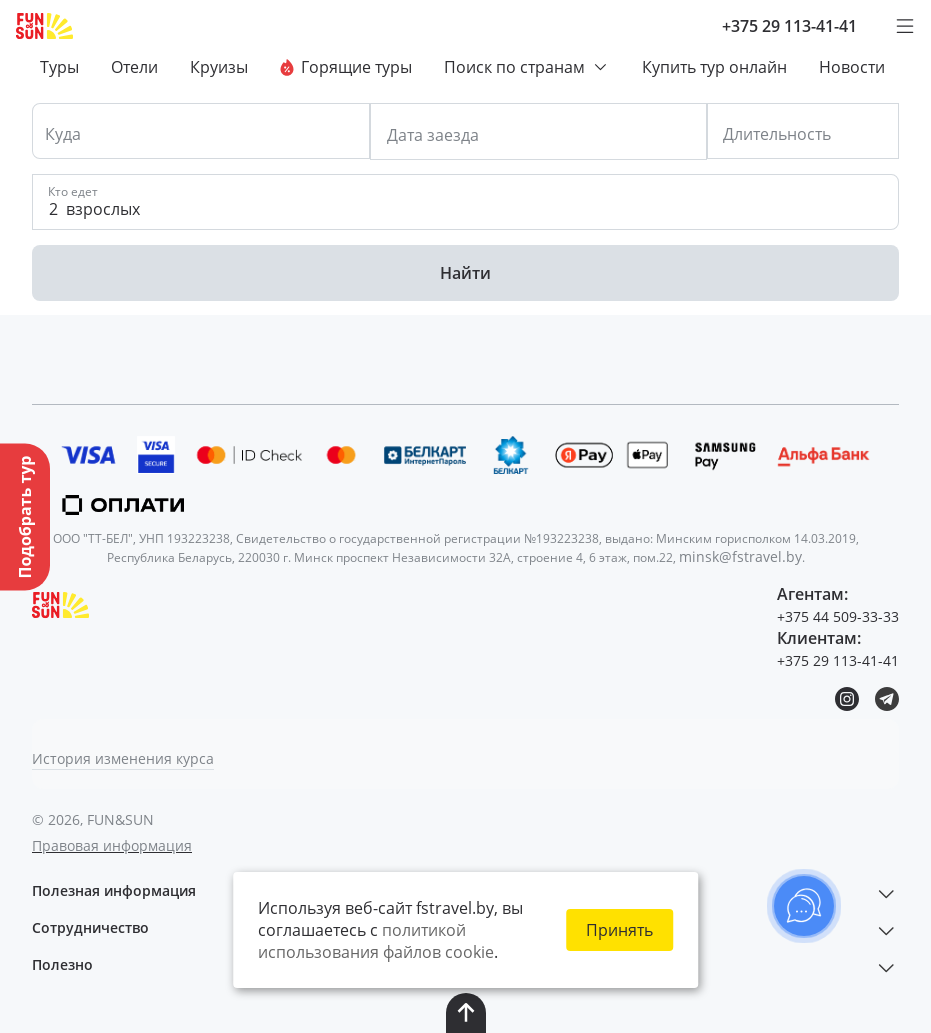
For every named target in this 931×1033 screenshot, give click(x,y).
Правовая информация (112, 845)
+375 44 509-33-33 (838, 616)
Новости (852, 67)
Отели (134, 67)
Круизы (219, 67)
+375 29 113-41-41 (789, 26)
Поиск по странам (527, 67)
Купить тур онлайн (714, 67)
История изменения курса (123, 758)
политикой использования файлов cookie (376, 941)
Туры (59, 67)
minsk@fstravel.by (740, 556)
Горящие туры (346, 67)
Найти (465, 273)
